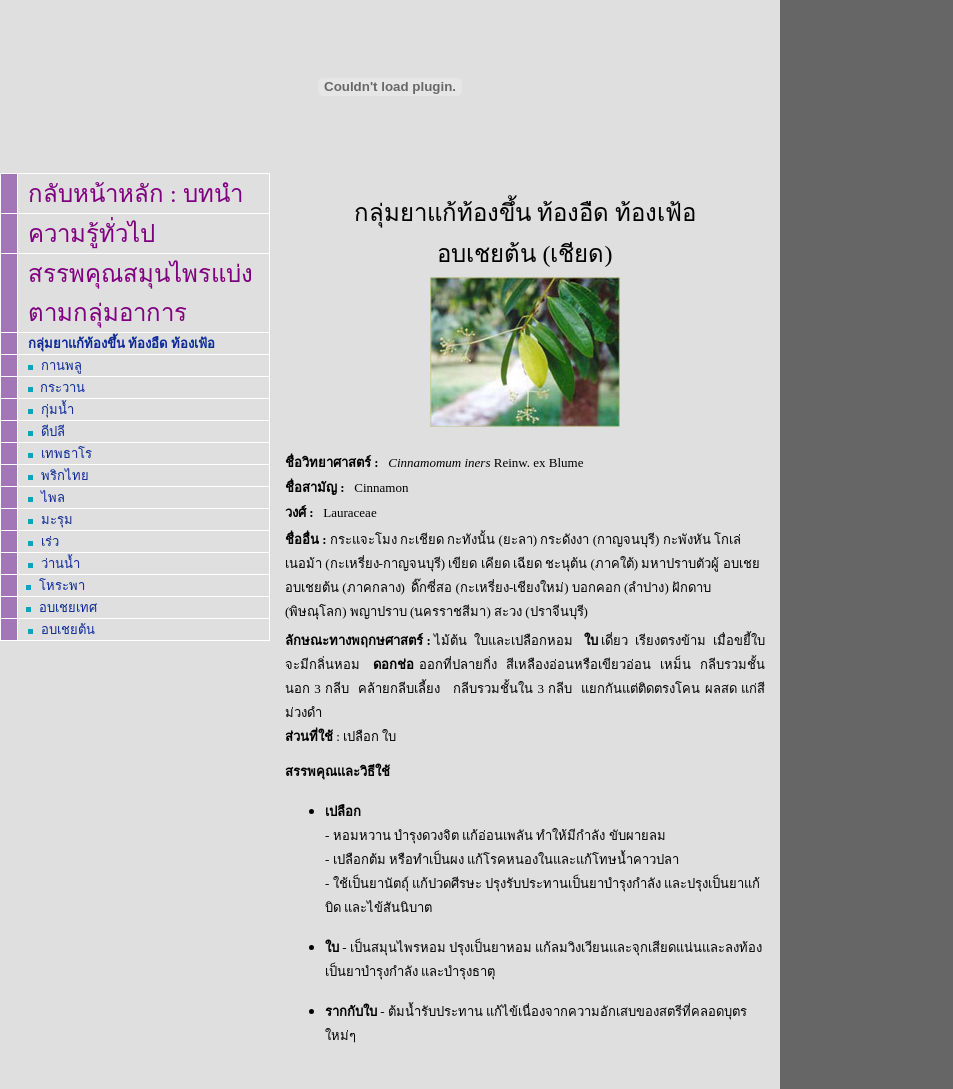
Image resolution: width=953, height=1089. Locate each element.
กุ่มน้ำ (57, 409)
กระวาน (62, 387)
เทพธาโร (66, 453)
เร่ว (50, 541)
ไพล (53, 497)
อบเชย (68, 607)
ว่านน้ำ (60, 563)
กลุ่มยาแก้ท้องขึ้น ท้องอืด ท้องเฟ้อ (121, 343)
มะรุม (57, 519)
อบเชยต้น (68, 629)
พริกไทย (65, 475)
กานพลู (61, 365)
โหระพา (62, 585)
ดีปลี (53, 431)
